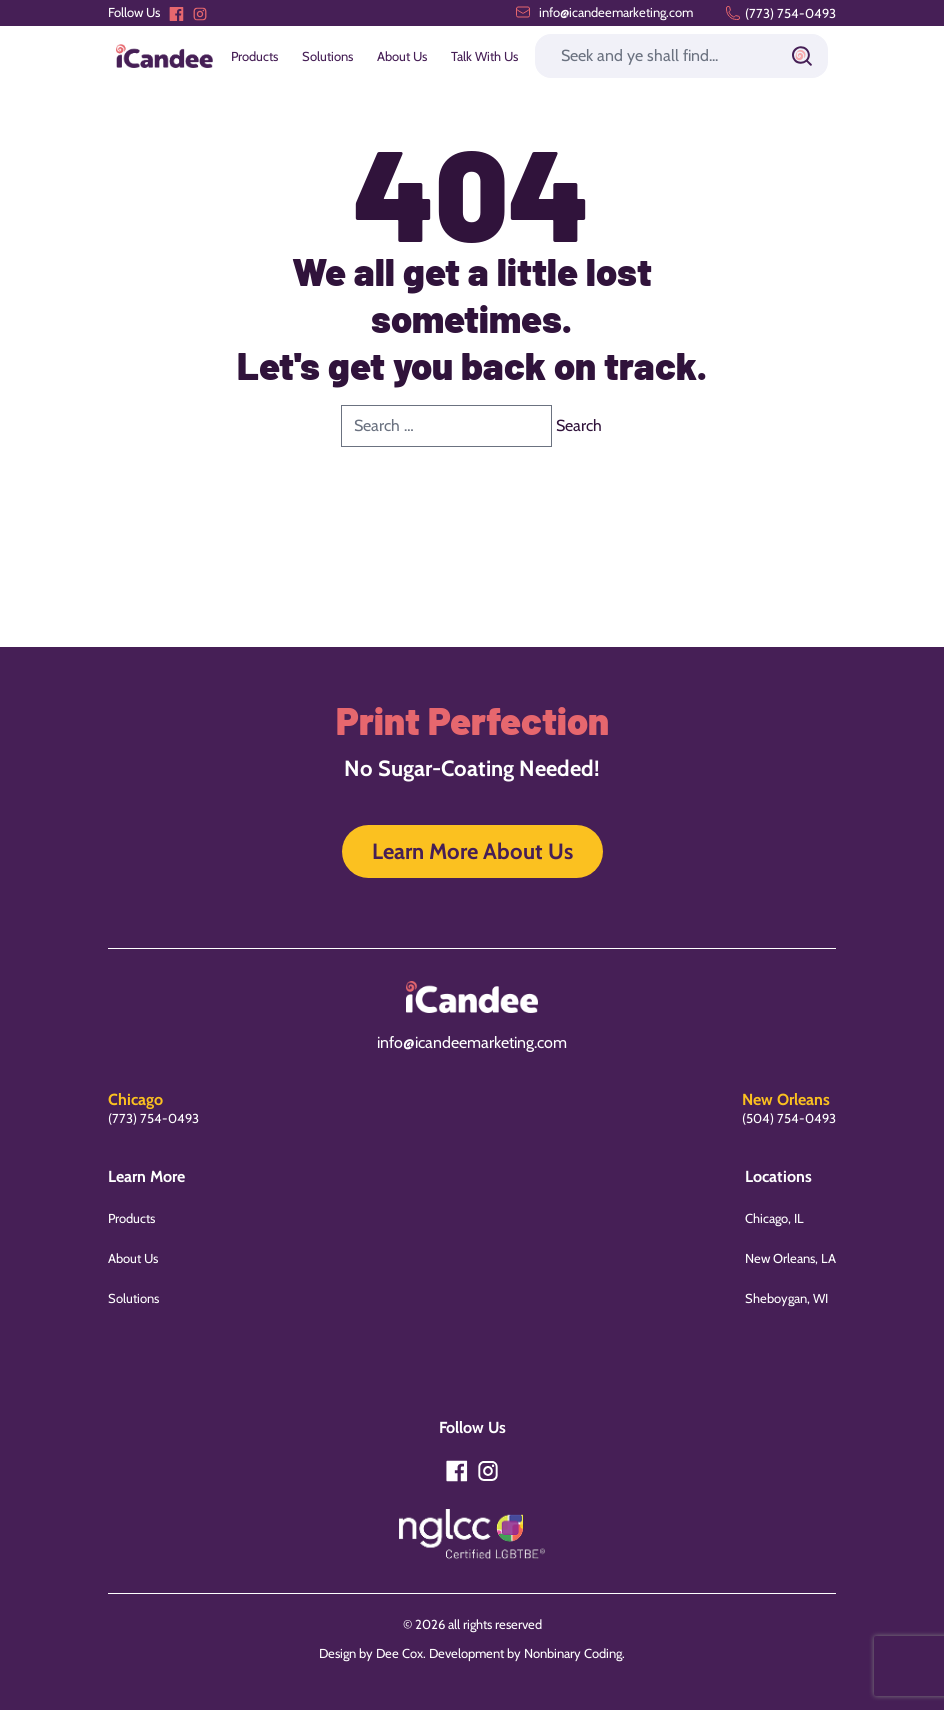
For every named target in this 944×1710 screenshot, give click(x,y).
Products (254, 56)
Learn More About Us (472, 851)
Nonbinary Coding (573, 1653)
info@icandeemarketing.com (604, 12)
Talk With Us (484, 56)
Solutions (327, 56)
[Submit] (802, 56)
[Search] (681, 56)
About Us (402, 56)
